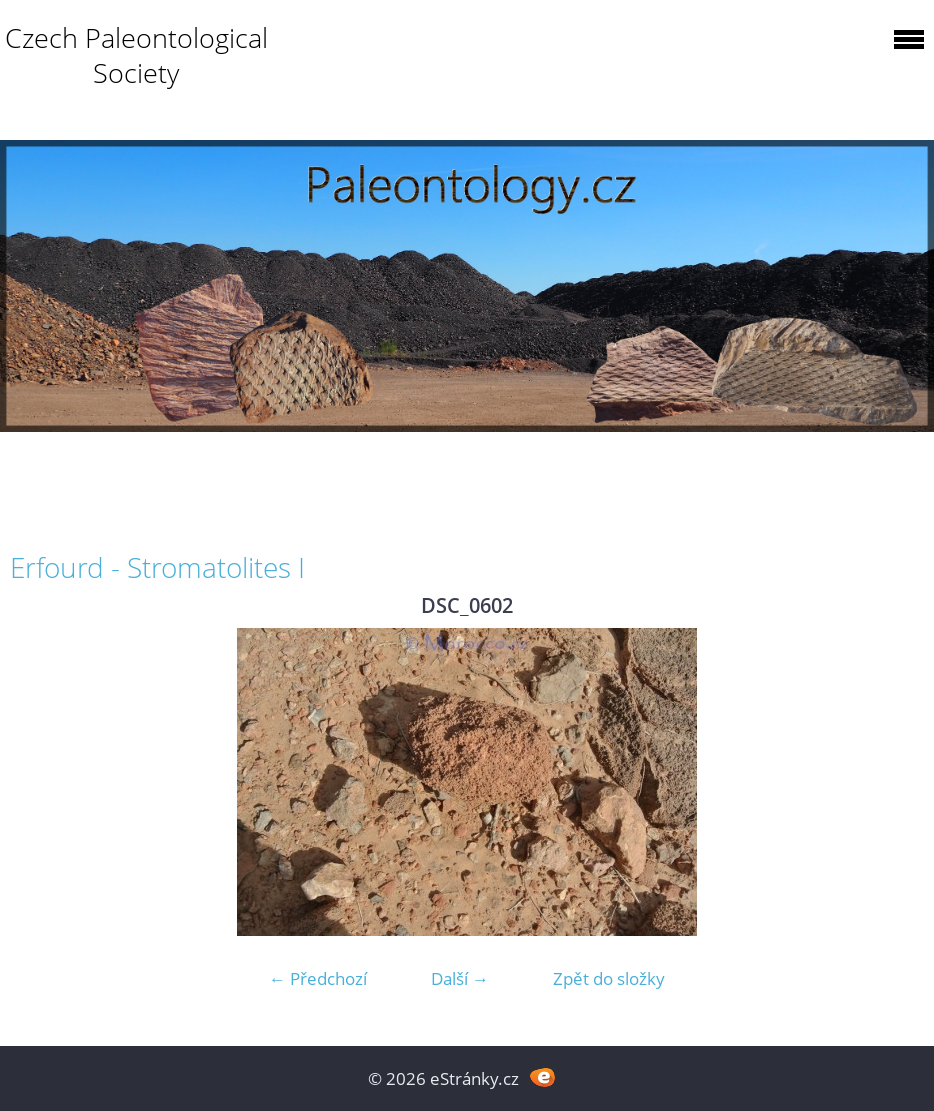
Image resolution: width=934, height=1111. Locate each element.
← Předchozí (318, 978)
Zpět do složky (609, 978)
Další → (460, 978)
